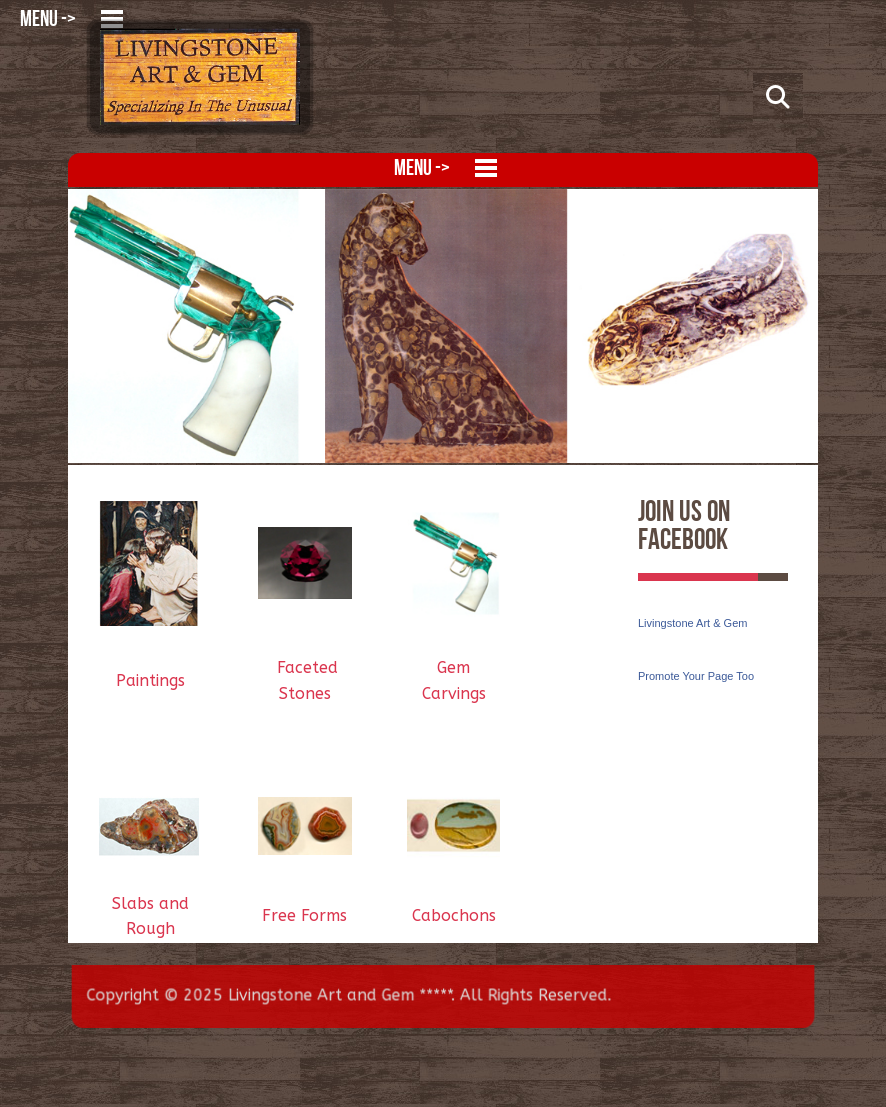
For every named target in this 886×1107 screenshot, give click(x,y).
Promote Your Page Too (696, 676)
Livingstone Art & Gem (692, 623)
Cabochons (454, 915)
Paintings (150, 680)
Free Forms (304, 915)
